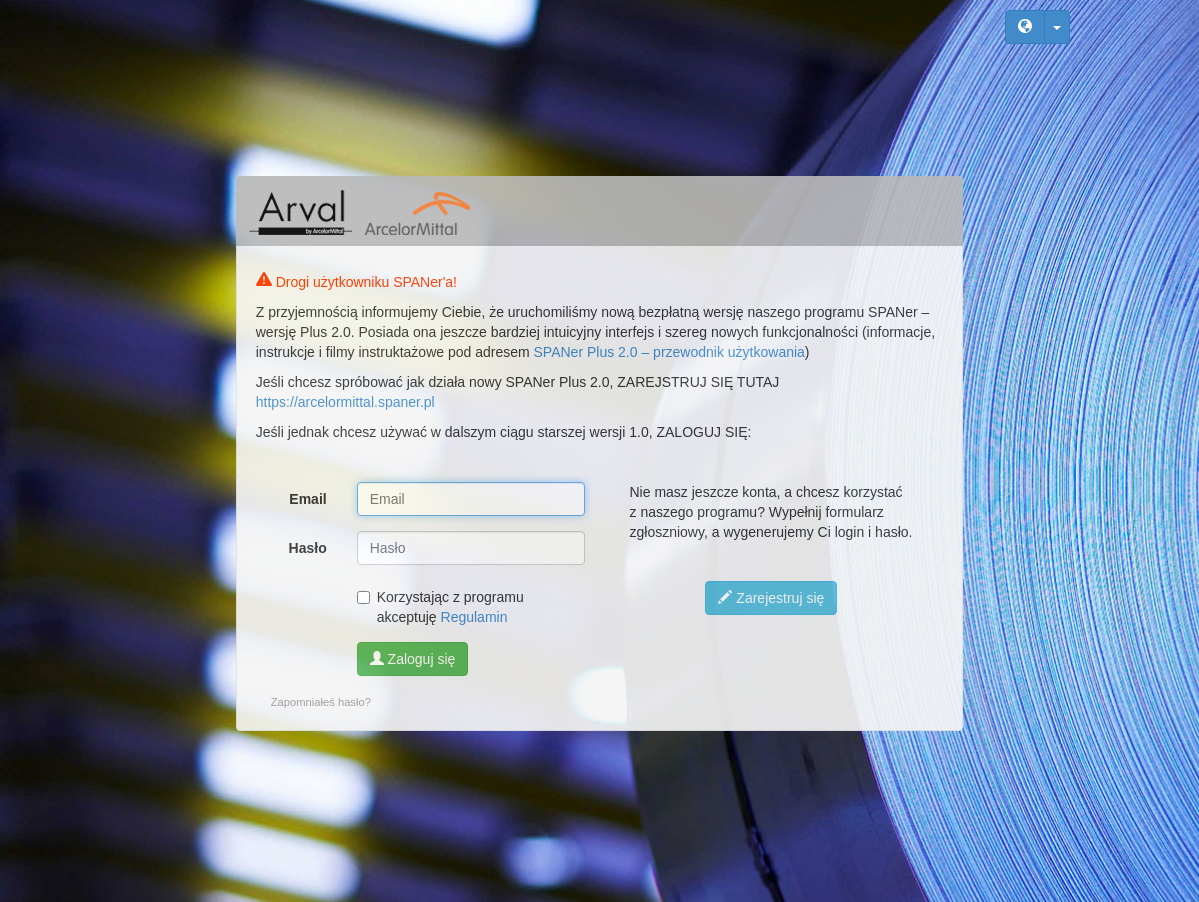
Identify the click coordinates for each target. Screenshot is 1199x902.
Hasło (308, 548)
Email (307, 499)
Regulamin (474, 617)
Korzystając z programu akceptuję (440, 607)
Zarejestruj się (771, 598)
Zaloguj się (413, 659)
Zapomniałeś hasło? (321, 702)
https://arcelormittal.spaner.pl (345, 402)
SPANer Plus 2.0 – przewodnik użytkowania (669, 352)
